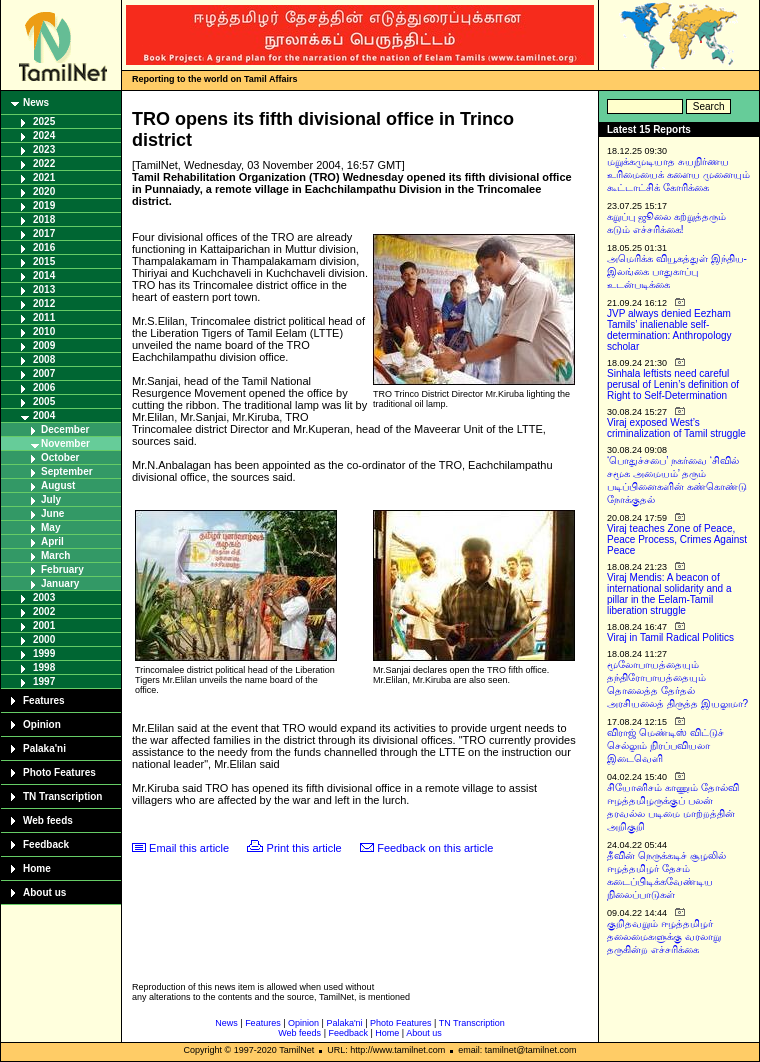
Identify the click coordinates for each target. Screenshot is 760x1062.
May (50, 527)
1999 (44, 653)
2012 (44, 303)
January (60, 583)
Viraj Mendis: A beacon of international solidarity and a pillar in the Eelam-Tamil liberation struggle (669, 594)
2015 (44, 261)
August (58, 485)
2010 (44, 331)
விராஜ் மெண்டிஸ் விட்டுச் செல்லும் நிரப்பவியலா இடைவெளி (665, 745)
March (55, 555)
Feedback (46, 844)
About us (44, 892)
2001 (44, 625)
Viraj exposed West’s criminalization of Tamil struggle (676, 428)
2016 (44, 247)
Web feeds (48, 820)
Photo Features (59, 772)
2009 (44, 345)
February (62, 569)
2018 (44, 219)
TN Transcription (62, 796)
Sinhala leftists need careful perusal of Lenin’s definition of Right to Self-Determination (673, 384)
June (52, 513)
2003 (44, 597)
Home (37, 868)
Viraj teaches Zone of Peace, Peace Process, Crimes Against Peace (677, 539)
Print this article (304, 848)
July (51, 499)
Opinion (42, 724)
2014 (44, 275)
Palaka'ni (44, 748)
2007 (44, 373)
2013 (44, 289)
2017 (44, 233)
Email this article (189, 848)
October (60, 457)
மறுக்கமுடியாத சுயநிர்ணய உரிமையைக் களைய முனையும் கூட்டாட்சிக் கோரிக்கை (678, 174)
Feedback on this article (435, 848)
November (65, 443)
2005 (44, 401)
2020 (44, 191)
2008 (44, 359)
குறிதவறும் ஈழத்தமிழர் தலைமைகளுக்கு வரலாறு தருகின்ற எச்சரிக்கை (664, 936)
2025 (44, 121)
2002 (44, 611)
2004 (44, 415)
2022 (44, 163)
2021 (44, 177)
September (67, 471)
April (52, 541)
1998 (44, 667)
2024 (44, 135)
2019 (44, 205)
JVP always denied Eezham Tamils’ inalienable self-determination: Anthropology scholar (669, 330)
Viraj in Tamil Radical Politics (670, 637)
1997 (44, 681)
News (36, 102)
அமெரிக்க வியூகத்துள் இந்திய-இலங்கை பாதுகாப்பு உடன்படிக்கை (677, 271)
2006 (44, 387)
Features (44, 700)
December (65, 429)
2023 (44, 149)
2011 (44, 317)
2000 (44, 639)
